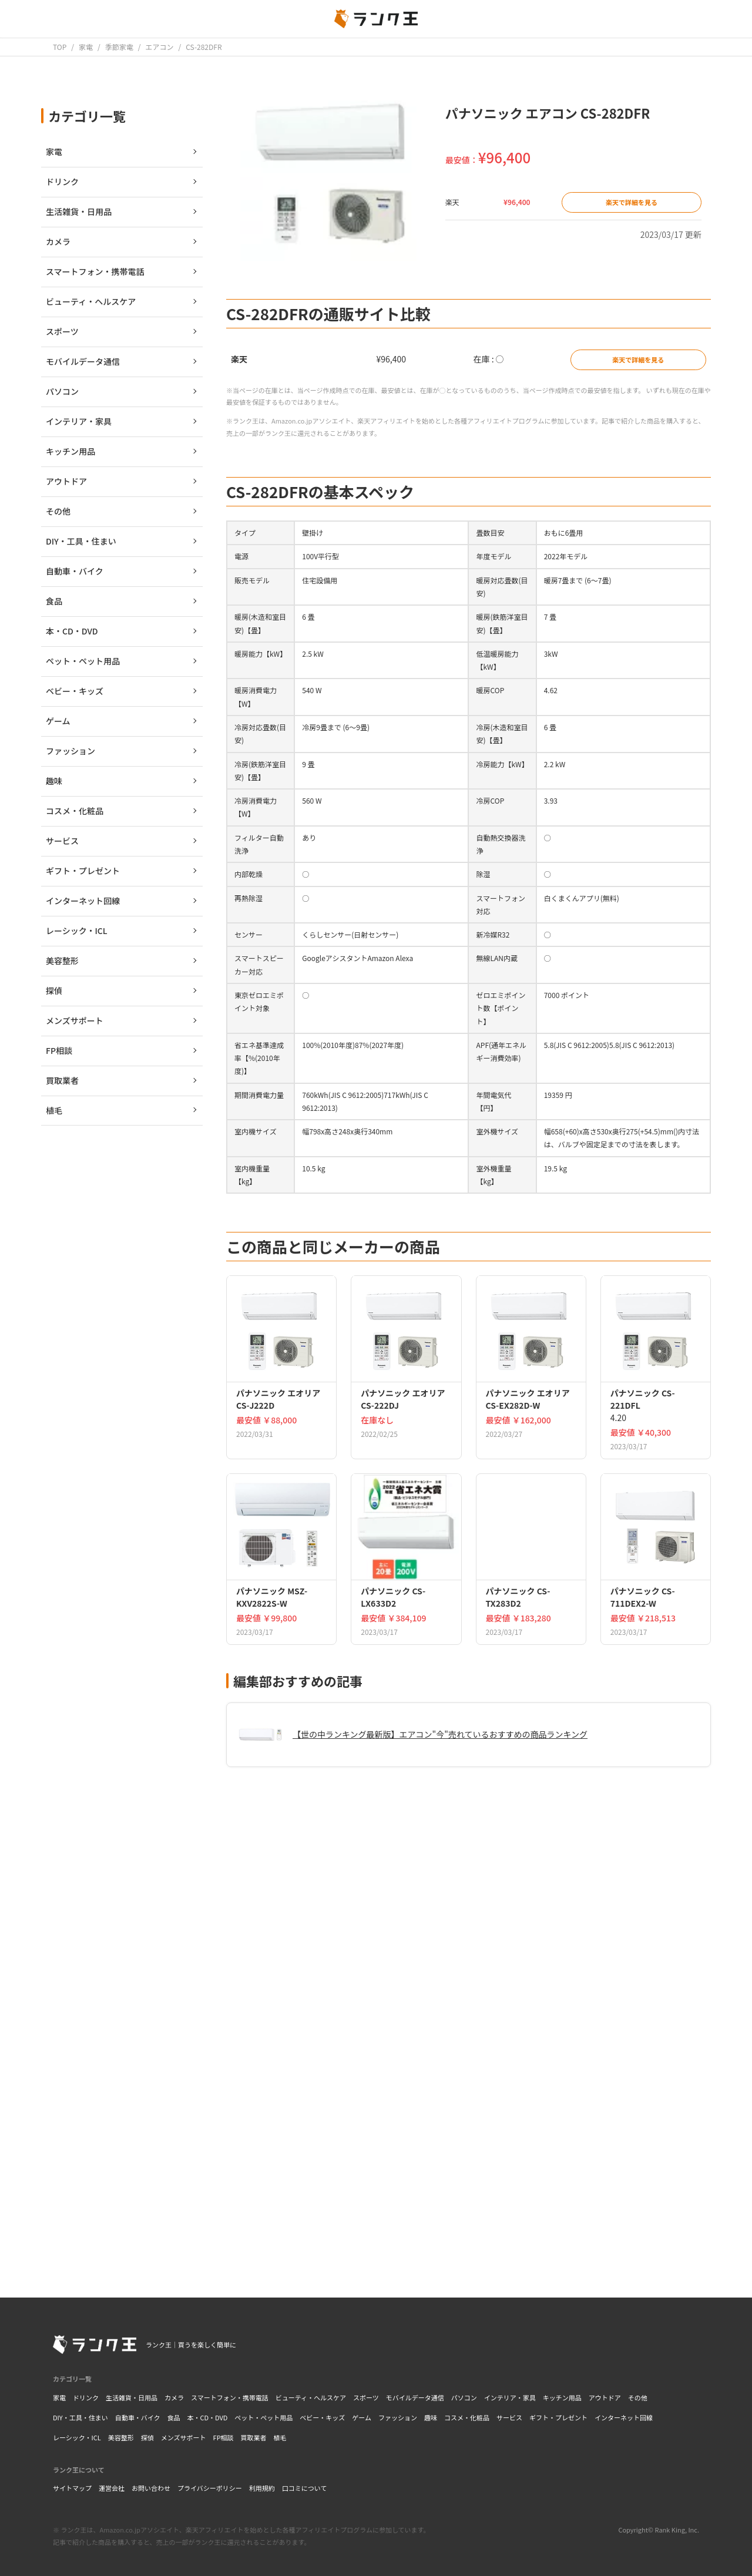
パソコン (464, 2397)
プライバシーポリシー (209, 2488)
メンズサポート (183, 2437)
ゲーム (361, 2417)
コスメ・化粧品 (466, 2417)
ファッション (397, 2417)
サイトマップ (72, 2488)
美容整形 (121, 2437)
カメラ (174, 2397)
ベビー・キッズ (322, 2417)
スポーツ (366, 2397)
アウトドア (605, 2397)
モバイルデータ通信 (415, 2397)
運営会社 (112, 2488)
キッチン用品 (562, 2397)
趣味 (430, 2417)
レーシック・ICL (77, 2437)
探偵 (147, 2437)
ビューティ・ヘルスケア (311, 2397)
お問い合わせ (151, 2488)
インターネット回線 (624, 2417)
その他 (637, 2397)
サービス (509, 2417)
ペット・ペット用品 (263, 2417)
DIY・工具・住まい (80, 2417)
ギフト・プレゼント (558, 2417)
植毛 (280, 2437)
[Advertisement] (468, 2105)
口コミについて (304, 2488)
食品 (173, 2417)
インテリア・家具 (510, 2397)
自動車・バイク (137, 2417)
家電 (59, 2397)
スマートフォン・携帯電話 (229, 2397)
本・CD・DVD (207, 2417)
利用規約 (262, 2488)
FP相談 (223, 2437)
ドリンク (86, 2397)
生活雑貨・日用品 (131, 2397)
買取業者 (254, 2437)
